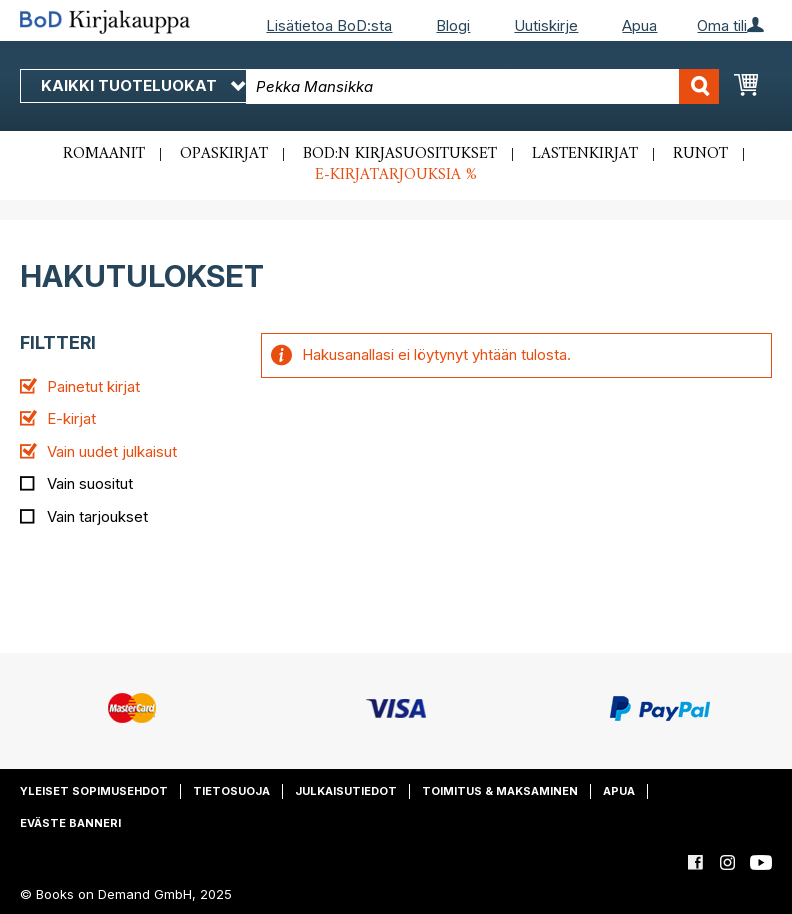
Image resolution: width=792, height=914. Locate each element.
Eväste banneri (70, 823)
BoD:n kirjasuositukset (400, 154)
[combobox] (483, 86)
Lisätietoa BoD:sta (329, 25)
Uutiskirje (546, 25)
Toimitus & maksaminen (500, 791)
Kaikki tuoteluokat (143, 85)
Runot (700, 154)
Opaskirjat (224, 154)
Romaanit (104, 154)
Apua (639, 25)
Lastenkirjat (585, 154)
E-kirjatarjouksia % (396, 175)
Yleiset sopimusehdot (94, 791)
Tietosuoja (231, 791)
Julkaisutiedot (346, 791)
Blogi (453, 25)
